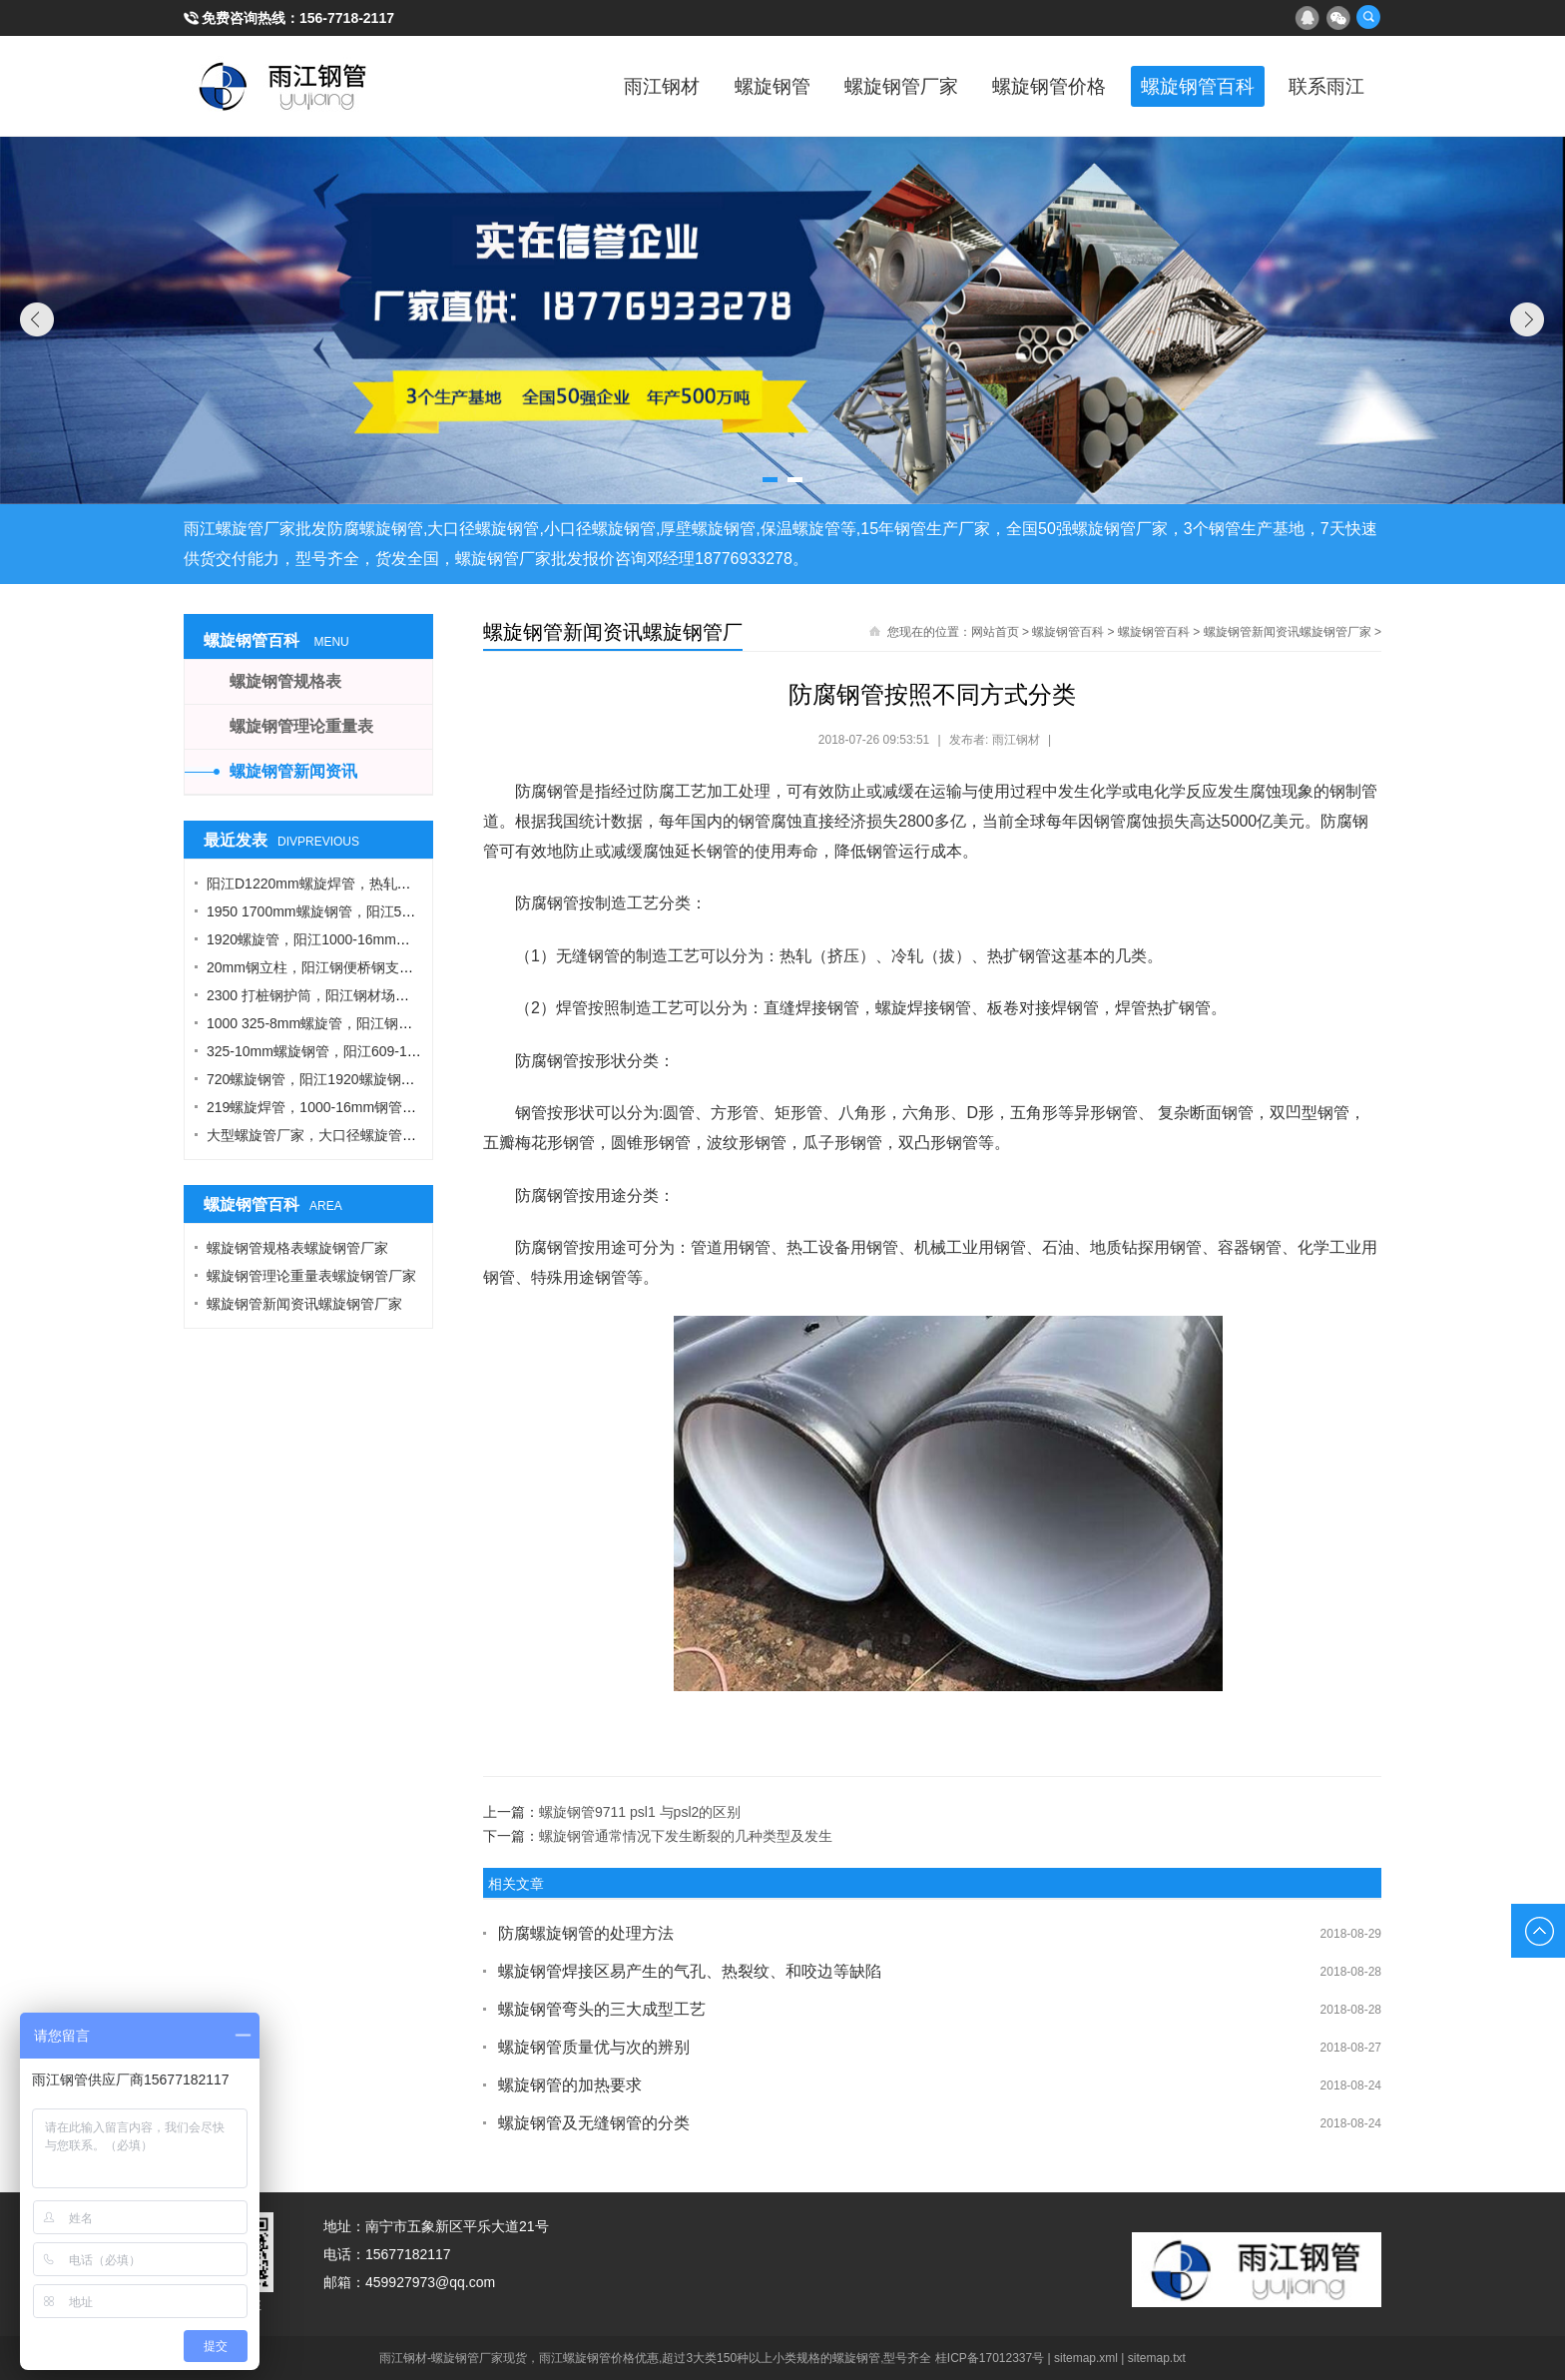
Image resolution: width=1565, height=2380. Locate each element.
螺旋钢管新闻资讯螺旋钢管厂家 (1287, 632)
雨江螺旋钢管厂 (283, 86)
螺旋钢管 (723, 86)
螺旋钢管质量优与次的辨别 (594, 2047)
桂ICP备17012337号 (989, 2358)
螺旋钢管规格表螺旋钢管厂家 (297, 1248)
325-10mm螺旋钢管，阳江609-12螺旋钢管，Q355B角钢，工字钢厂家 (423, 1051)
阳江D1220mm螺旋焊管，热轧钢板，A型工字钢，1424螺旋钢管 (406, 884)
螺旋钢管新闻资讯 (293, 771)
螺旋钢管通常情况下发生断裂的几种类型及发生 (685, 1836)
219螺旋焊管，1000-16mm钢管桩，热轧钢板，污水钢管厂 (388, 1107)
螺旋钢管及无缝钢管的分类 (594, 2122)
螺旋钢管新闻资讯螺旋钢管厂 (613, 632)
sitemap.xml (1086, 2358)
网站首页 (995, 632)
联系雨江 (1321, 86)
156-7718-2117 (346, 18)
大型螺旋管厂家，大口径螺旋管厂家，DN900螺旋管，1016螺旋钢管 (419, 1135)
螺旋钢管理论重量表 (301, 726)
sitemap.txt (1157, 2358)
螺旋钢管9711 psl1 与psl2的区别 (640, 1812)
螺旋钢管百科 (1182, 86)
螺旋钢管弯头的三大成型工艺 (602, 2009)
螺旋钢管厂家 (862, 86)
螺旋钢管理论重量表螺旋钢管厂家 (311, 1276)
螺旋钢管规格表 (285, 681)
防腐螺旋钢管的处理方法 (586, 1933)
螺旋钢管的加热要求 (570, 2085)
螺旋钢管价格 (1022, 86)
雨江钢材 (603, 86)
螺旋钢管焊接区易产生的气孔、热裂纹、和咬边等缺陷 (689, 1971)
